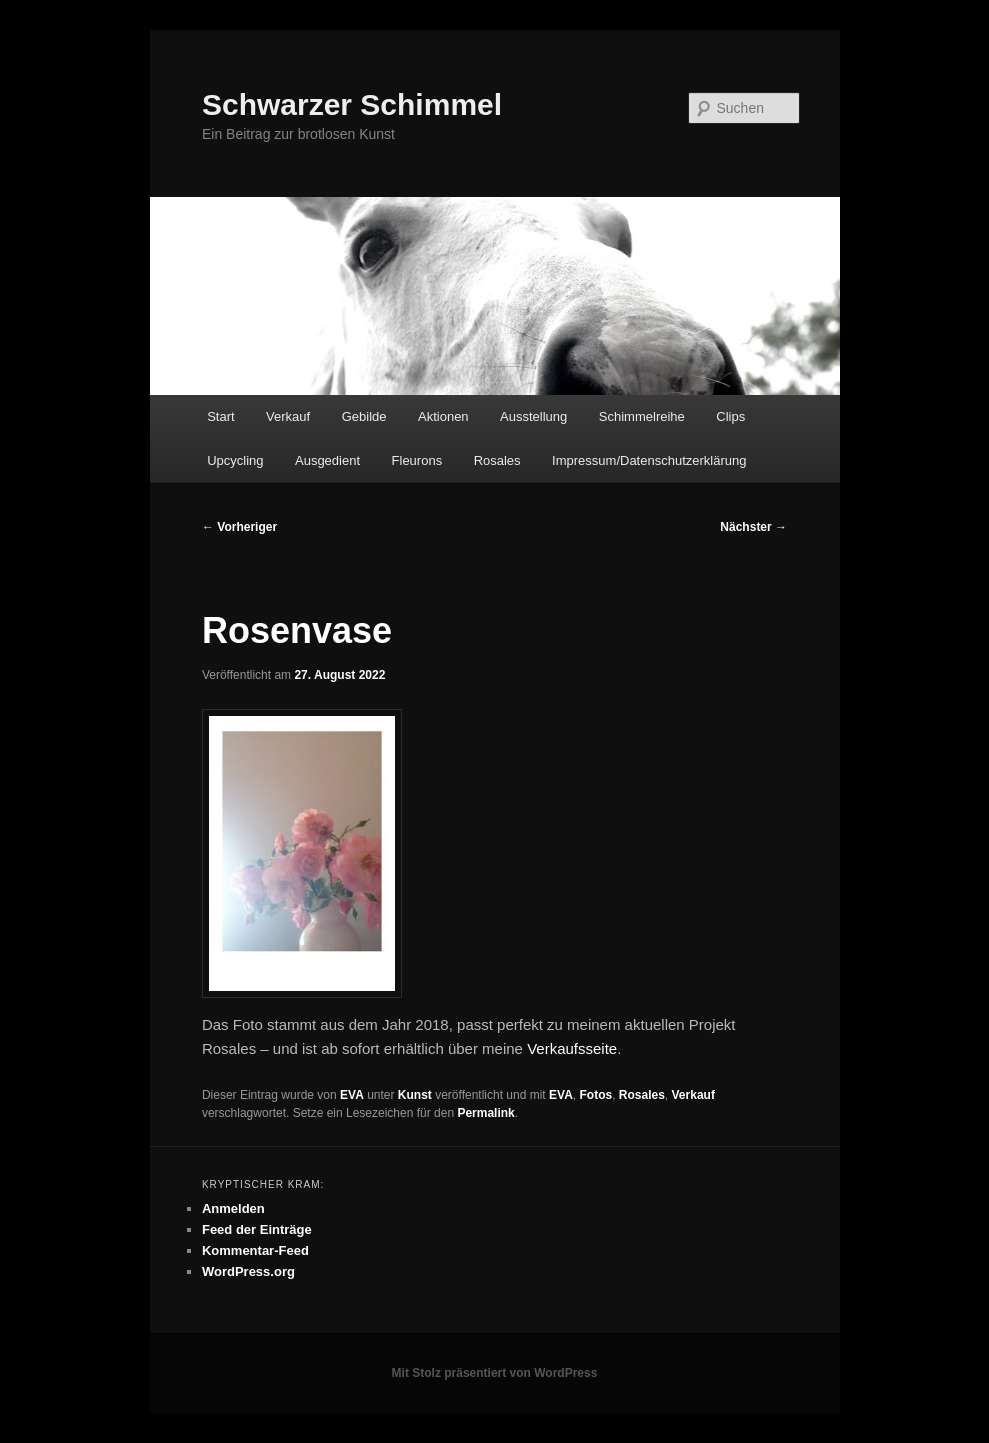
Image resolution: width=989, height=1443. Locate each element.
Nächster (753, 527)
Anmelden (233, 1208)
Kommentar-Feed (255, 1250)
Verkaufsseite (572, 1048)
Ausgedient (327, 460)
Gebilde (364, 416)
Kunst (415, 1095)
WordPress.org (248, 1271)
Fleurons (417, 460)
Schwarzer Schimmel (352, 104)
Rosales (497, 460)
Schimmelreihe (642, 416)
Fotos (595, 1095)
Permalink (485, 1113)
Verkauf (288, 416)
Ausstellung (533, 416)
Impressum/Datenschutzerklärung (649, 460)
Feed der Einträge (257, 1229)
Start (220, 416)
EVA (352, 1095)
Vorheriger (239, 527)
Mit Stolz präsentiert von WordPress (495, 1373)
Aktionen (443, 416)
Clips (730, 416)
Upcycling (235, 460)
